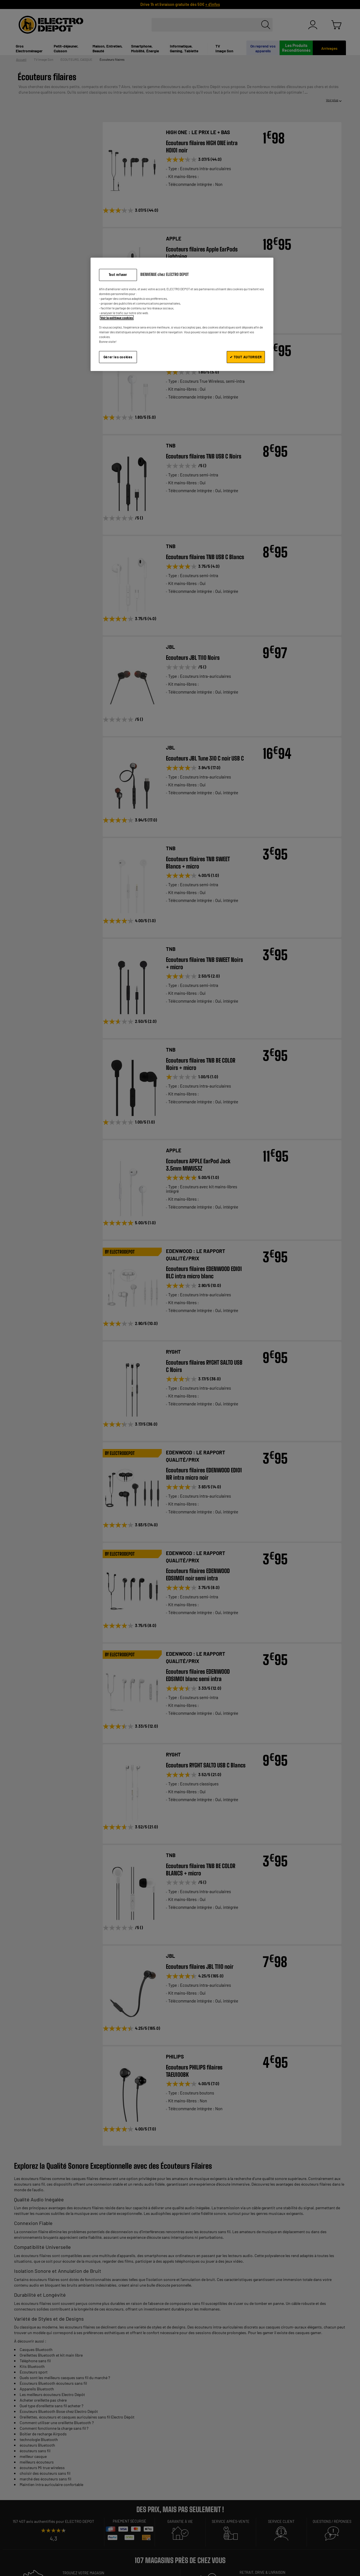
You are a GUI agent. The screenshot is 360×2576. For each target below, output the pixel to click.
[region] (182, 314)
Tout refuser (118, 275)
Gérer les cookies (118, 357)
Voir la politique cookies (116, 318)
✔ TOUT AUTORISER (246, 357)
